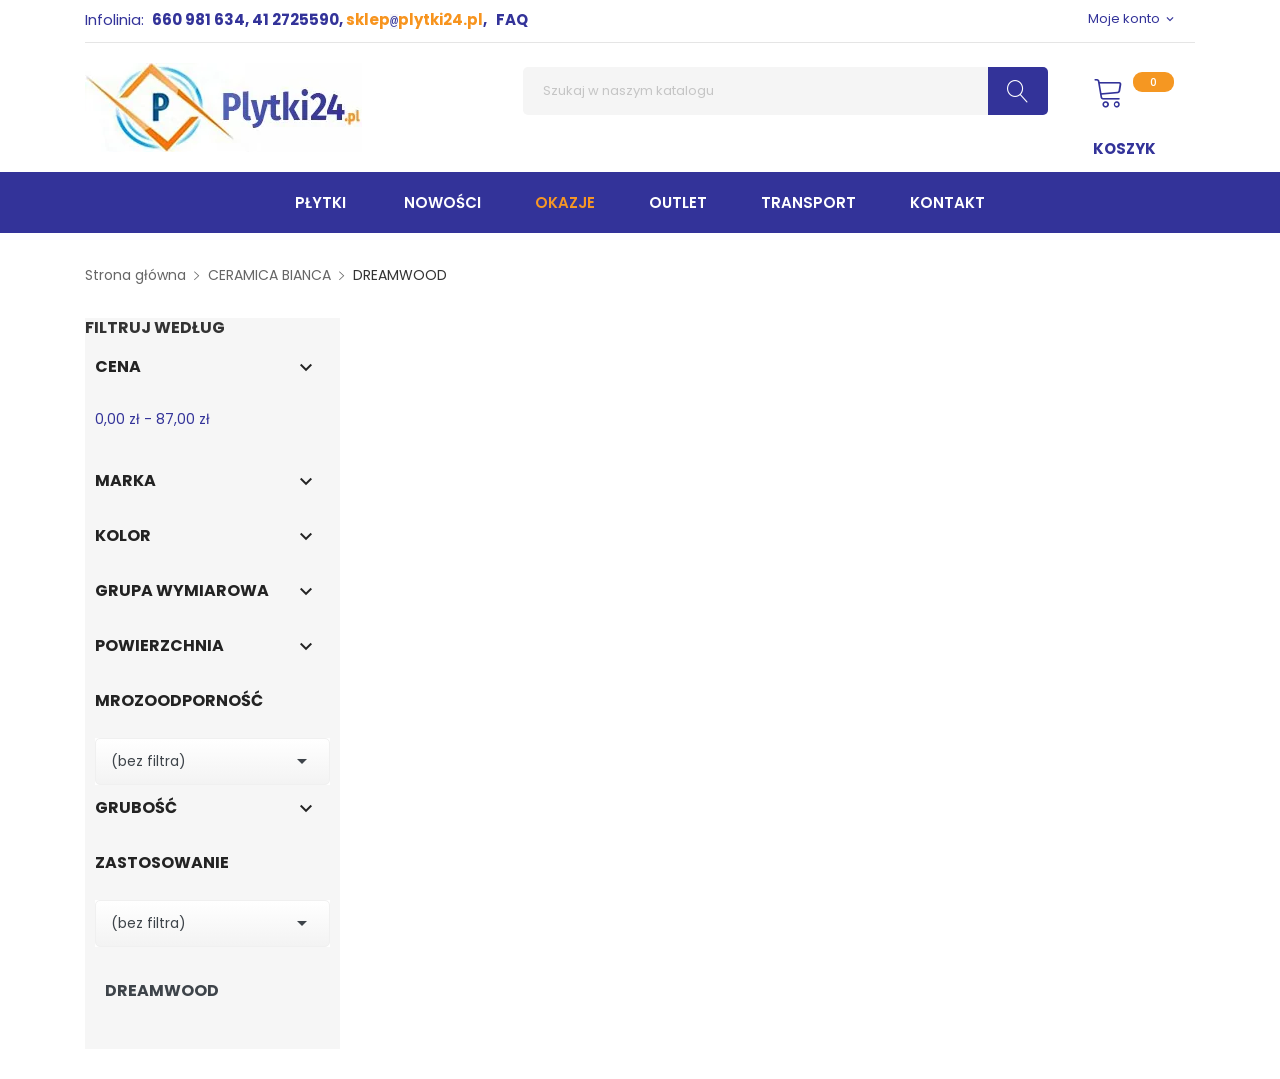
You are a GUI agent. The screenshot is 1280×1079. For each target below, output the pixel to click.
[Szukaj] (785, 91)
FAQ (512, 19)
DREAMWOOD (162, 991)
